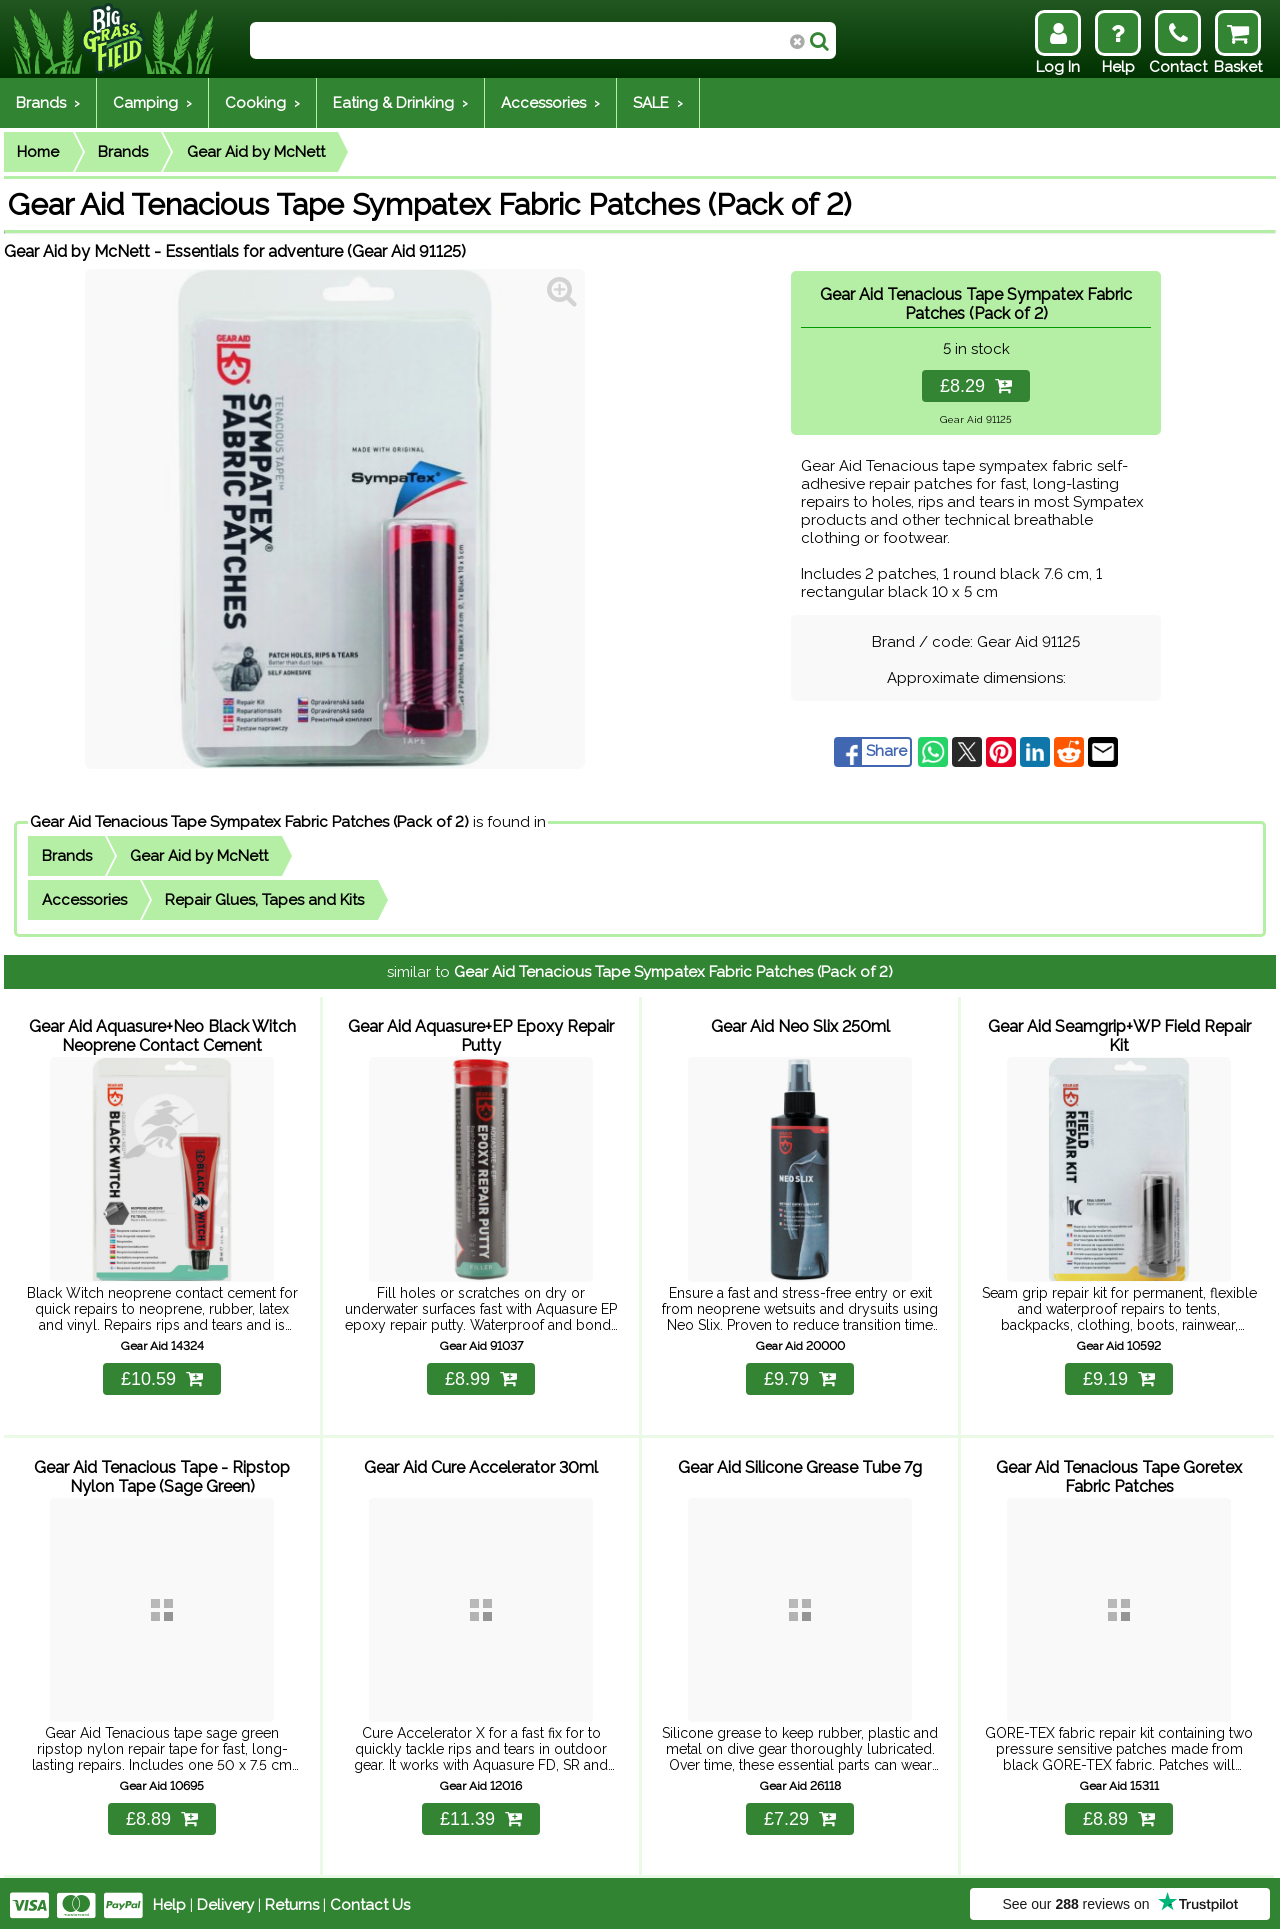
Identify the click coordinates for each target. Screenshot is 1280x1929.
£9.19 (1119, 1376)
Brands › (48, 103)
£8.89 (162, 1815)
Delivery (225, 1901)
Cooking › (262, 103)
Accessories (84, 900)
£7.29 (800, 1815)
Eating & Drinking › (400, 103)
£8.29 (976, 386)
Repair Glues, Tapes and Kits (264, 900)
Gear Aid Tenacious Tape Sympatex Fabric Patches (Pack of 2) (249, 822)
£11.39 (481, 1815)
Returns (292, 1901)
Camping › (152, 103)
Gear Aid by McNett (256, 152)
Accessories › (550, 103)
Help (169, 1901)
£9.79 (800, 1376)
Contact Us (370, 1901)
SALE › (658, 103)
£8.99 (481, 1376)
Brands (123, 152)
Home (38, 152)
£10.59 (162, 1376)
